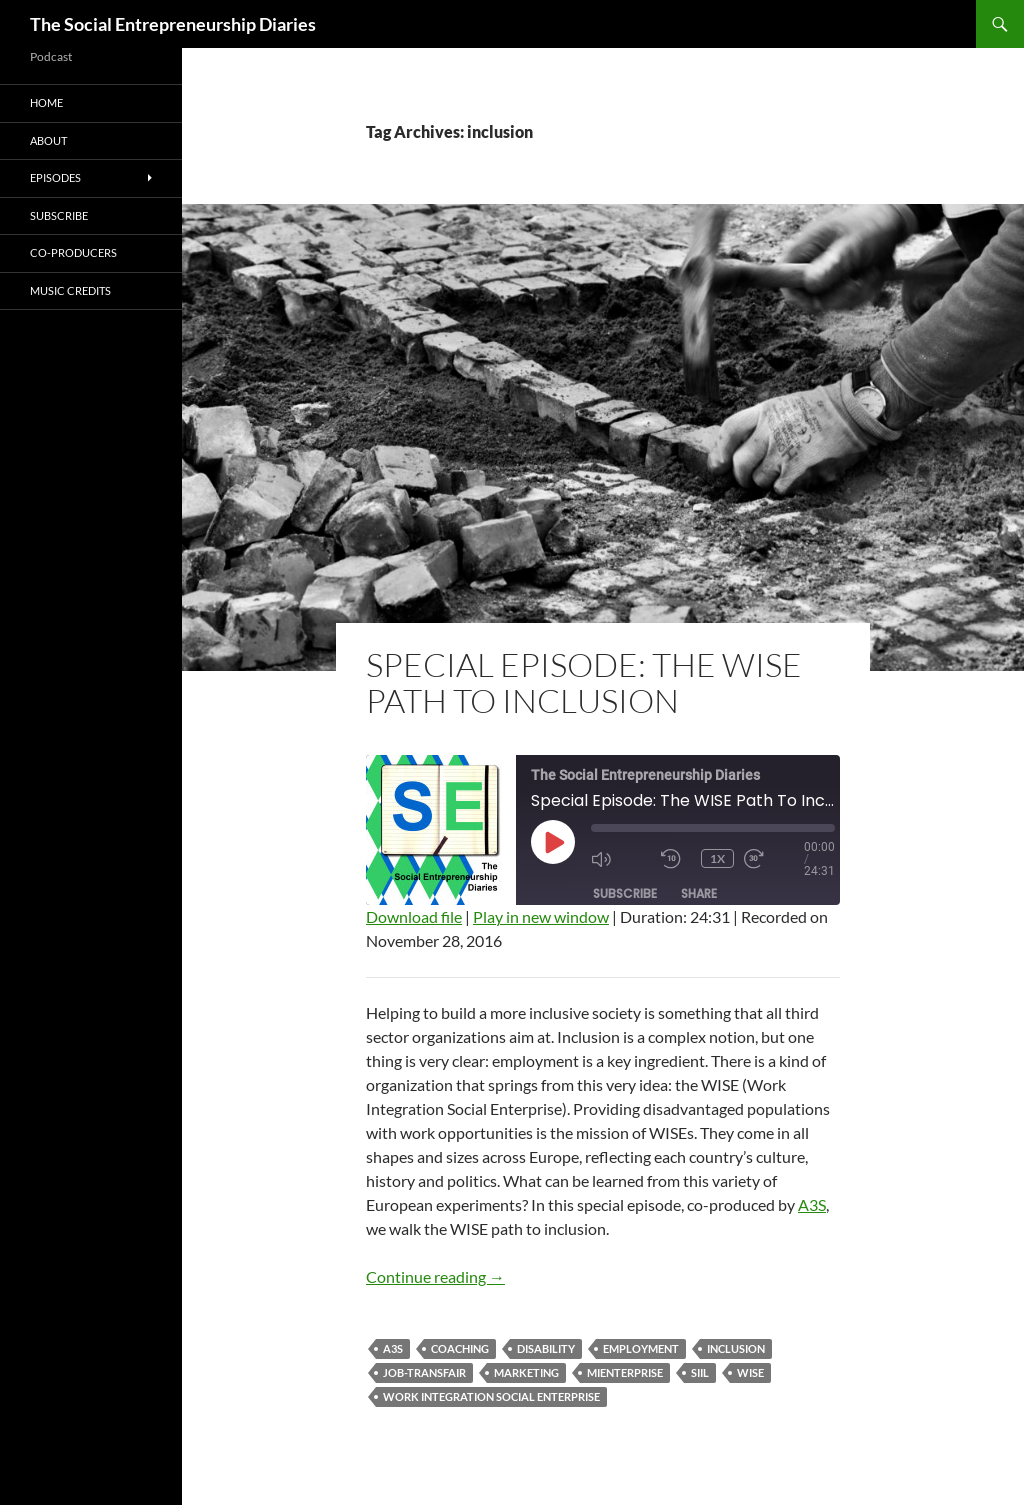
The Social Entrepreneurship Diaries (173, 24)
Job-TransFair (424, 1372)
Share (699, 893)
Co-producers (73, 252)
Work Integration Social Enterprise (491, 1396)
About (48, 140)
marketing (526, 1372)
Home (46, 102)
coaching (460, 1348)
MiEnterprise (625, 1372)
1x (717, 858)
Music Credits (70, 290)
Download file (414, 916)
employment (641, 1348)
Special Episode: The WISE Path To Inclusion (584, 682)
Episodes (55, 177)
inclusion (736, 1348)
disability (546, 1348)
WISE (750, 1372)
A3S (812, 1204)
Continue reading (435, 1276)
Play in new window (541, 916)
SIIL (700, 1372)
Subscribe (625, 893)
